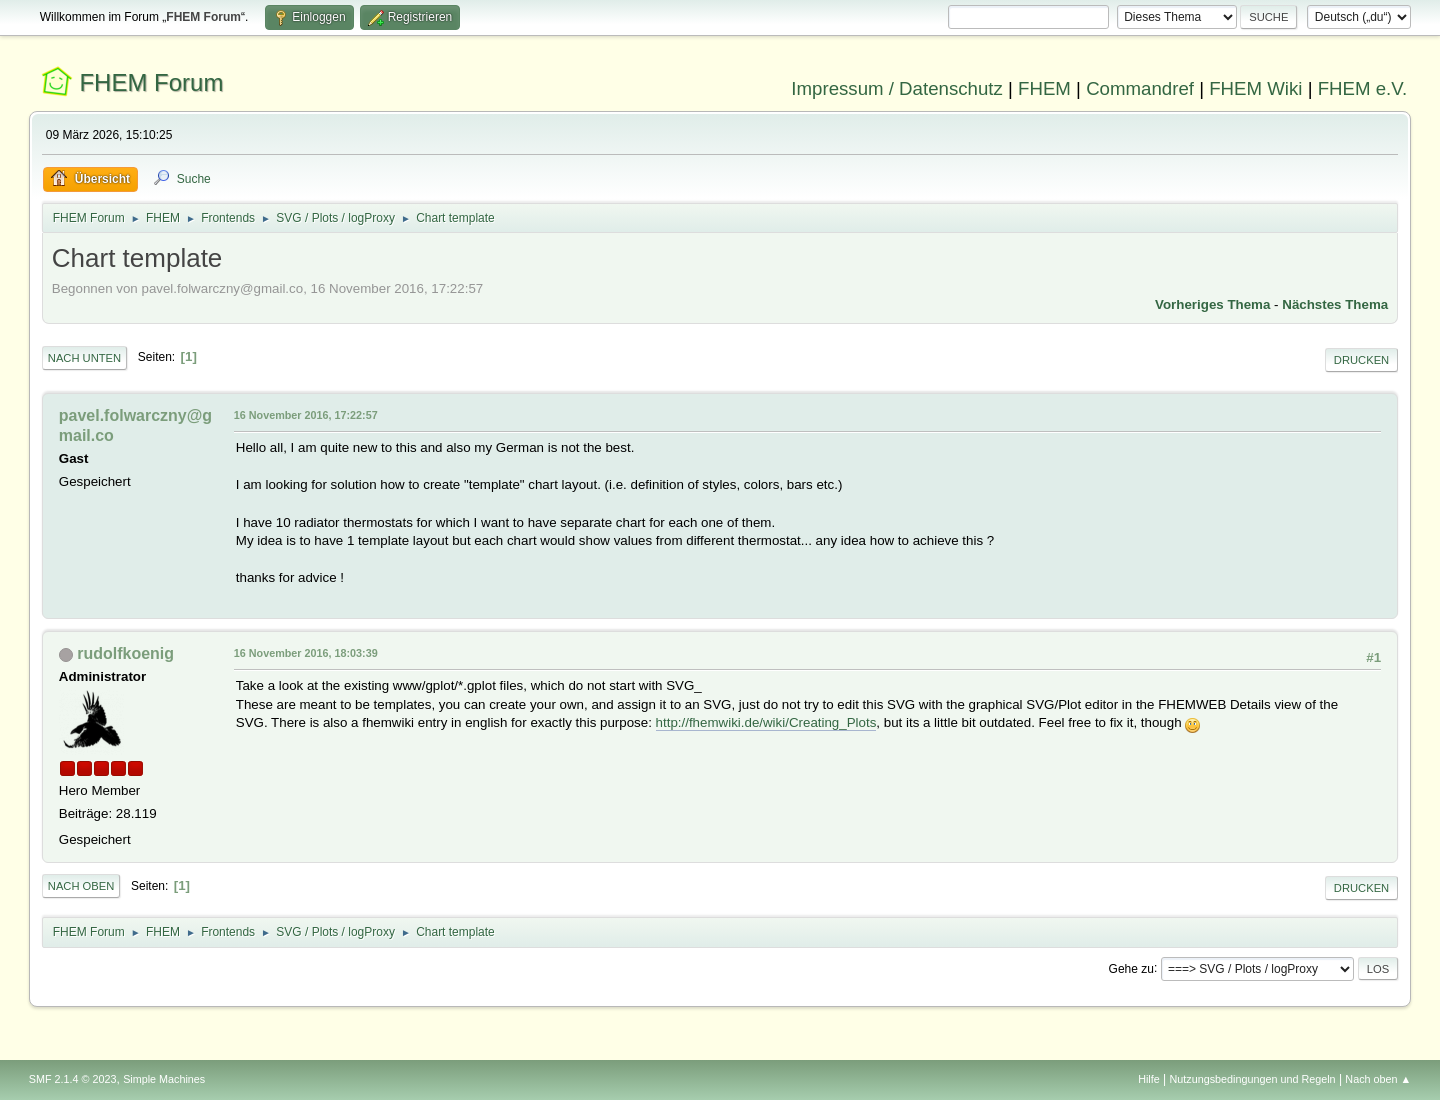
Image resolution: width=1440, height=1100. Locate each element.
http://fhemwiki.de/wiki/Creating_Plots (766, 722)
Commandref (1140, 88)
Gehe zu (1131, 968)
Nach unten (84, 358)
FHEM (1044, 88)
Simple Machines (164, 1079)
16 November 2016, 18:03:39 (306, 653)
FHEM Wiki (1255, 88)
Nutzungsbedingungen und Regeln (1253, 1079)
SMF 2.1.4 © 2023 (73, 1079)
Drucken (1361, 360)
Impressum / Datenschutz (897, 88)
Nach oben (81, 886)
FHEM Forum (151, 82)
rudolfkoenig (125, 653)
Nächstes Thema (1335, 304)
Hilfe (1149, 1079)
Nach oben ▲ (1378, 1079)
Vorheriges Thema (1212, 304)
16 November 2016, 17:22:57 (306, 415)
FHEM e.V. (1363, 88)
